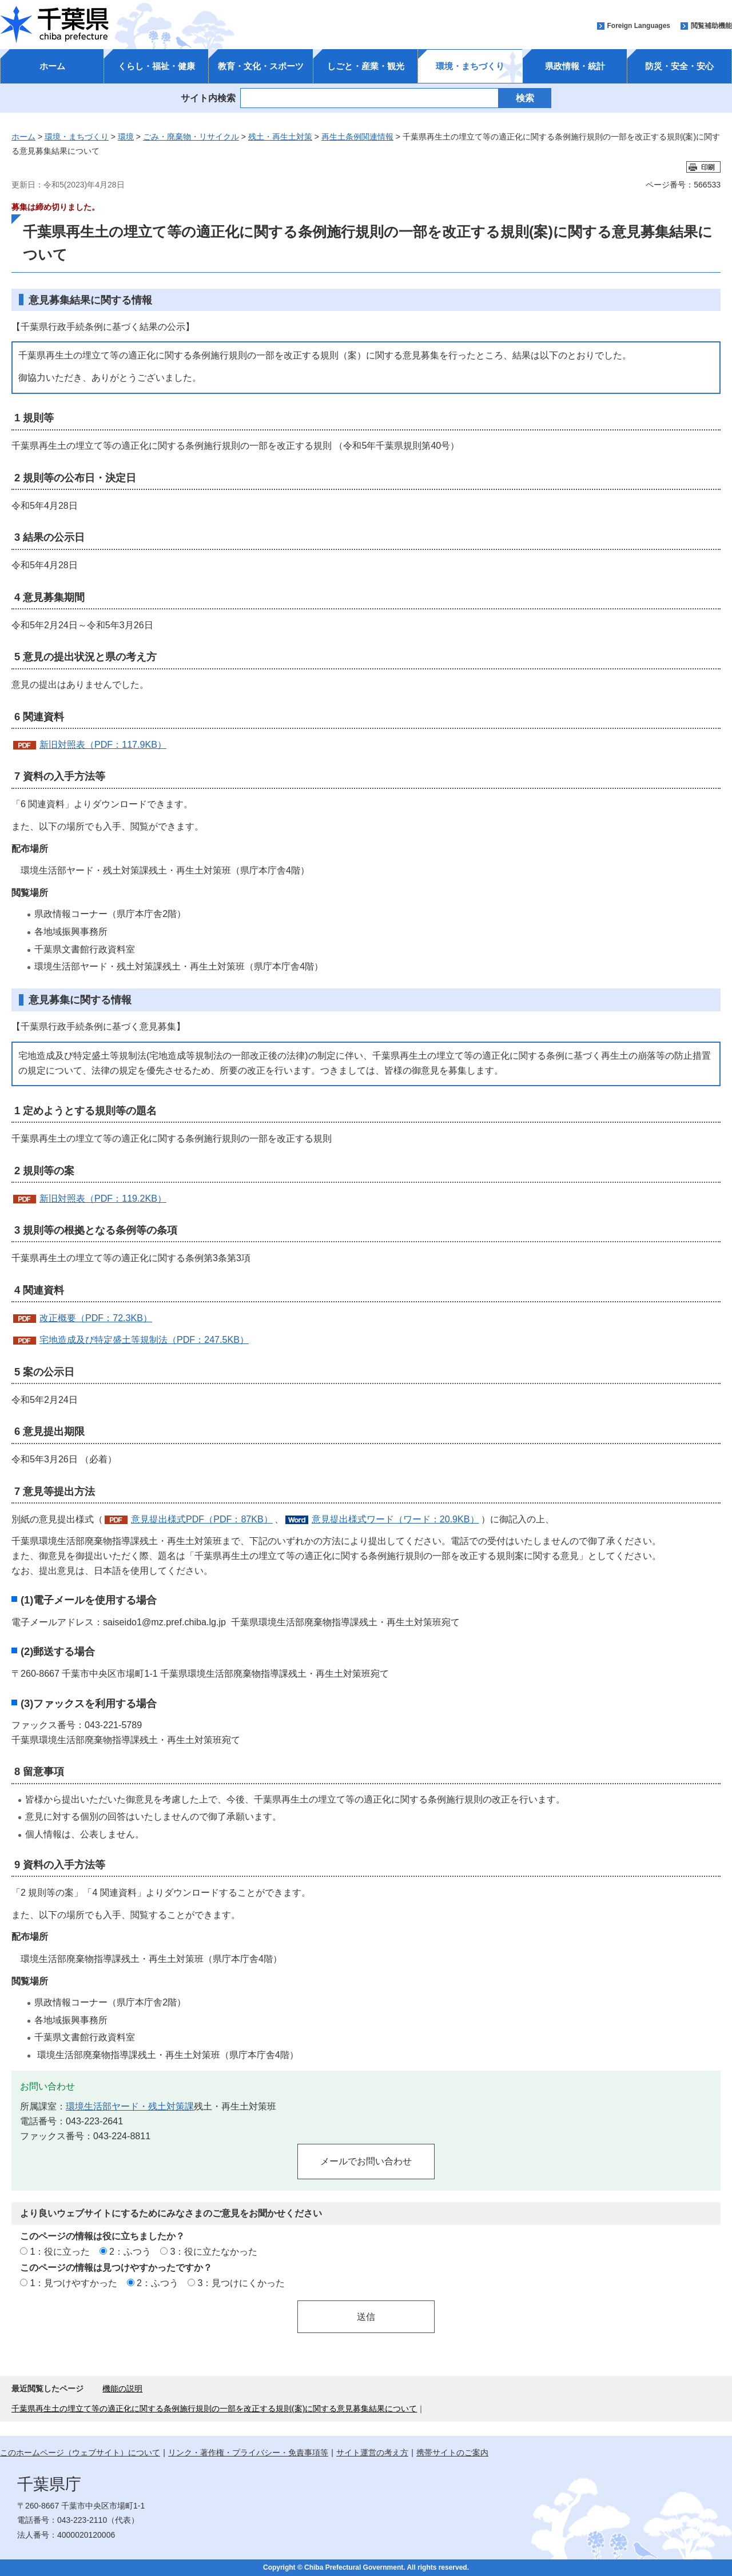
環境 (126, 136)
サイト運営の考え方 (372, 2452)
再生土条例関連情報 (357, 136)
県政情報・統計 (575, 66)
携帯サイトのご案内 (452, 2452)
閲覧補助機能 (711, 26)
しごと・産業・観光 (365, 66)
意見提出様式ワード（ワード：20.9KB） (395, 1519)
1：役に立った (60, 2251)
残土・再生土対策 (280, 136)
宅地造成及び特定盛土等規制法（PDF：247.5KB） (144, 1339)
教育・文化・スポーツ (261, 66)
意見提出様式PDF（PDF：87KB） (202, 1519)
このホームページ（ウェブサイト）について (80, 2452)
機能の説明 (122, 2388)
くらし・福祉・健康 (156, 66)
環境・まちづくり (470, 66)
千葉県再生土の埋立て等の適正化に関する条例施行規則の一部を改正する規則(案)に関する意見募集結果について (214, 2408)
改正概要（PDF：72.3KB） (95, 1318)
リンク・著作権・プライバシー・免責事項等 (248, 2452)
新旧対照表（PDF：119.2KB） (102, 1198)
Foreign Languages (638, 26)
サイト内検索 (208, 98)
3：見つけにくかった (241, 2283)
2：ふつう (130, 2251)
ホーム (52, 66)
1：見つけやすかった (73, 2283)
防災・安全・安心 (679, 66)
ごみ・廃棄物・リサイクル (191, 136)
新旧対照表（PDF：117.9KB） (102, 744)
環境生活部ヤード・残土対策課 (130, 2106)
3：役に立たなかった (214, 2251)
